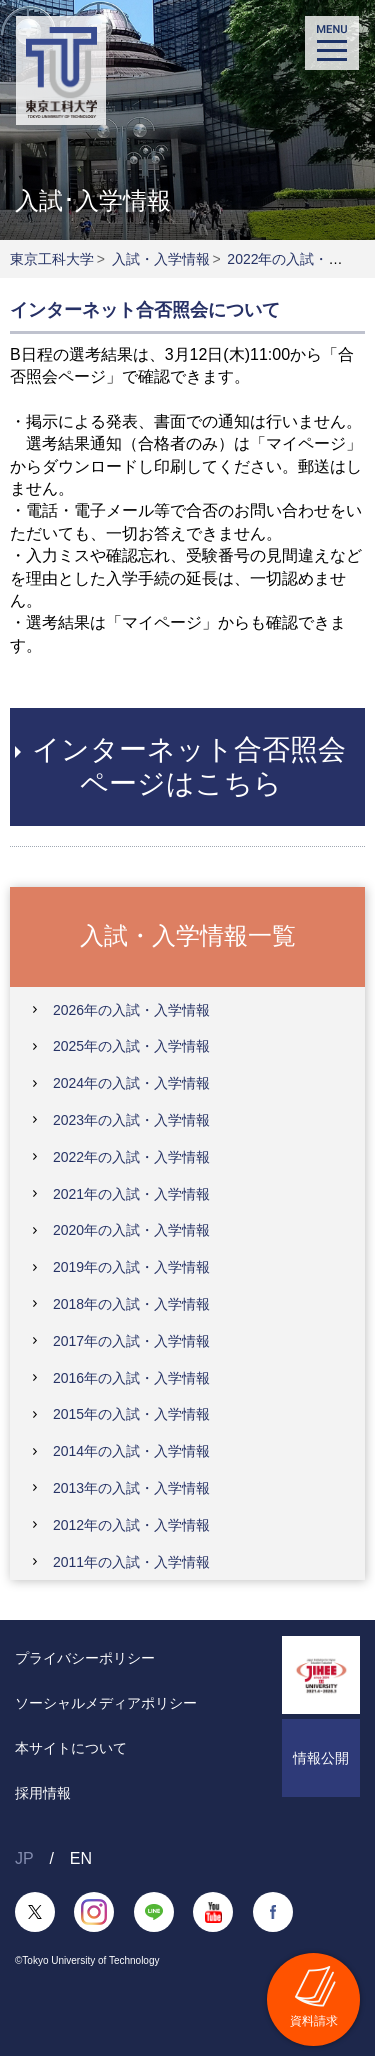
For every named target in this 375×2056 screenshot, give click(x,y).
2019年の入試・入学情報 (131, 1267)
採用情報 (43, 1793)
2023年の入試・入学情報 (131, 1120)
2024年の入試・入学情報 (131, 1083)
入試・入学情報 (161, 259)
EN (81, 1858)
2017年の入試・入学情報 (131, 1341)
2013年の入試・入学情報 (131, 1488)
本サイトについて (71, 1748)
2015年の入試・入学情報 (131, 1414)
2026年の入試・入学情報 (131, 1010)
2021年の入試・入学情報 (131, 1194)
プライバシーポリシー (85, 1658)
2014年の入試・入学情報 (131, 1451)
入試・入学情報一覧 (188, 935)
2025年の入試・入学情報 (131, 1046)
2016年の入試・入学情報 (131, 1378)
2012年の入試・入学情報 (131, 1525)
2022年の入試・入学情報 (131, 1157)
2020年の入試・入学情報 (131, 1230)
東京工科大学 (52, 259)
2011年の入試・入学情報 (131, 1562)
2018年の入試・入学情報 (131, 1304)
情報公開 (321, 1758)
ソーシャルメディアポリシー (106, 1703)
